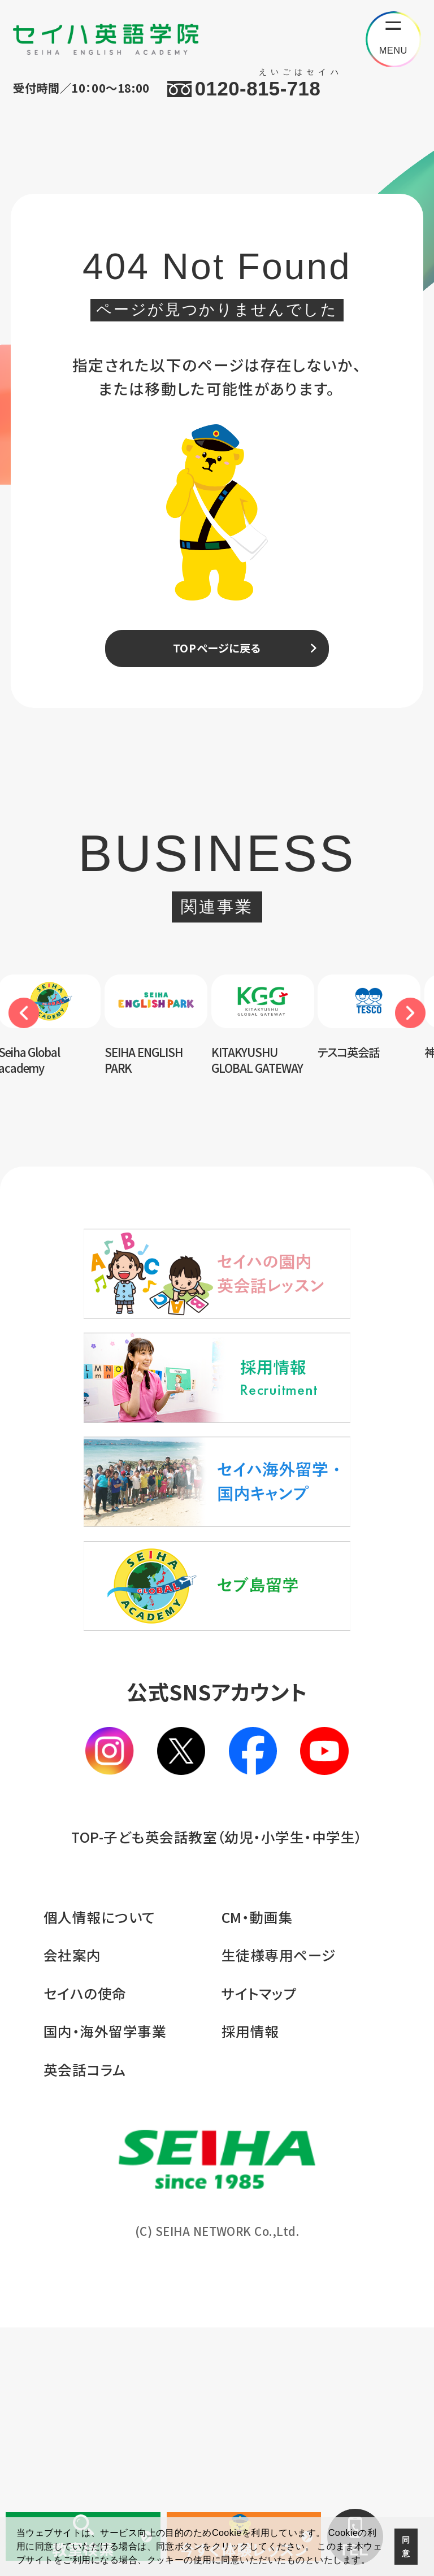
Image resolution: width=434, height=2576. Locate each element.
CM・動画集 (257, 2165)
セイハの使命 (85, 2241)
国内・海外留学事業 (105, 2280)
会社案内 (72, 2204)
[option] (162, 1044)
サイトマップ (259, 2241)
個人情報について (99, 2165)
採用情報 (250, 2280)
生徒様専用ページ (279, 2204)
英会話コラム (85, 2318)
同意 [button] (406, 2546)
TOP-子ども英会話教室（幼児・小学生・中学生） (217, 2085)
